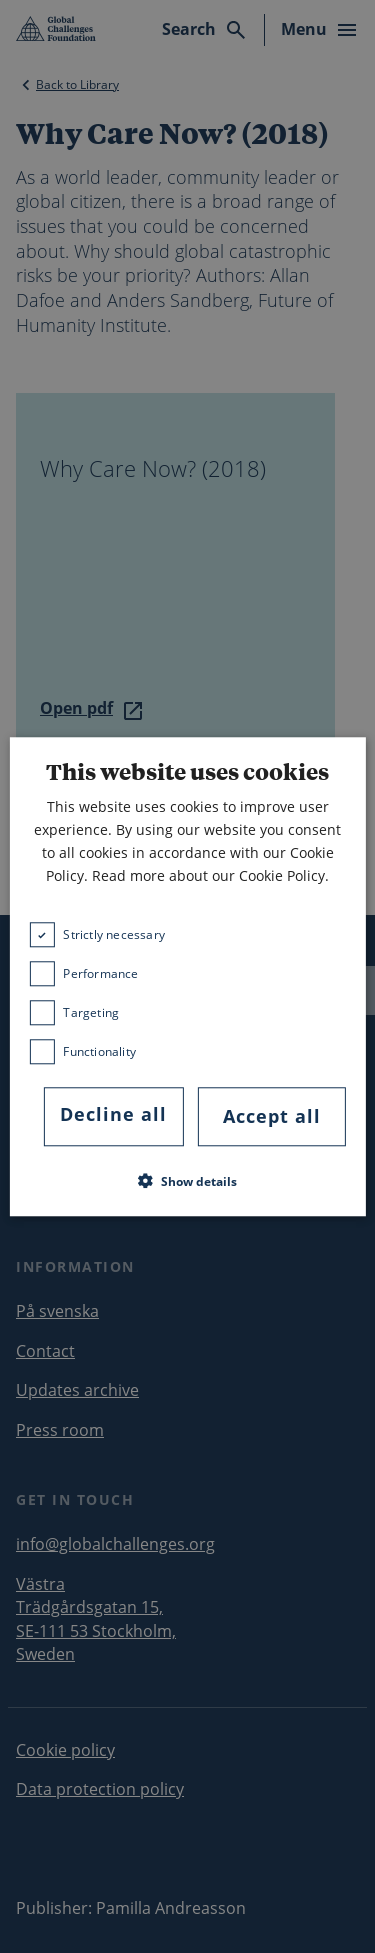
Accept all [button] (272, 1117)
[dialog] (187, 976)
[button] (187, 1181)
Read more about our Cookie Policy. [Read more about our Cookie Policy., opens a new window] (210, 876)
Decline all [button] (113, 1115)
